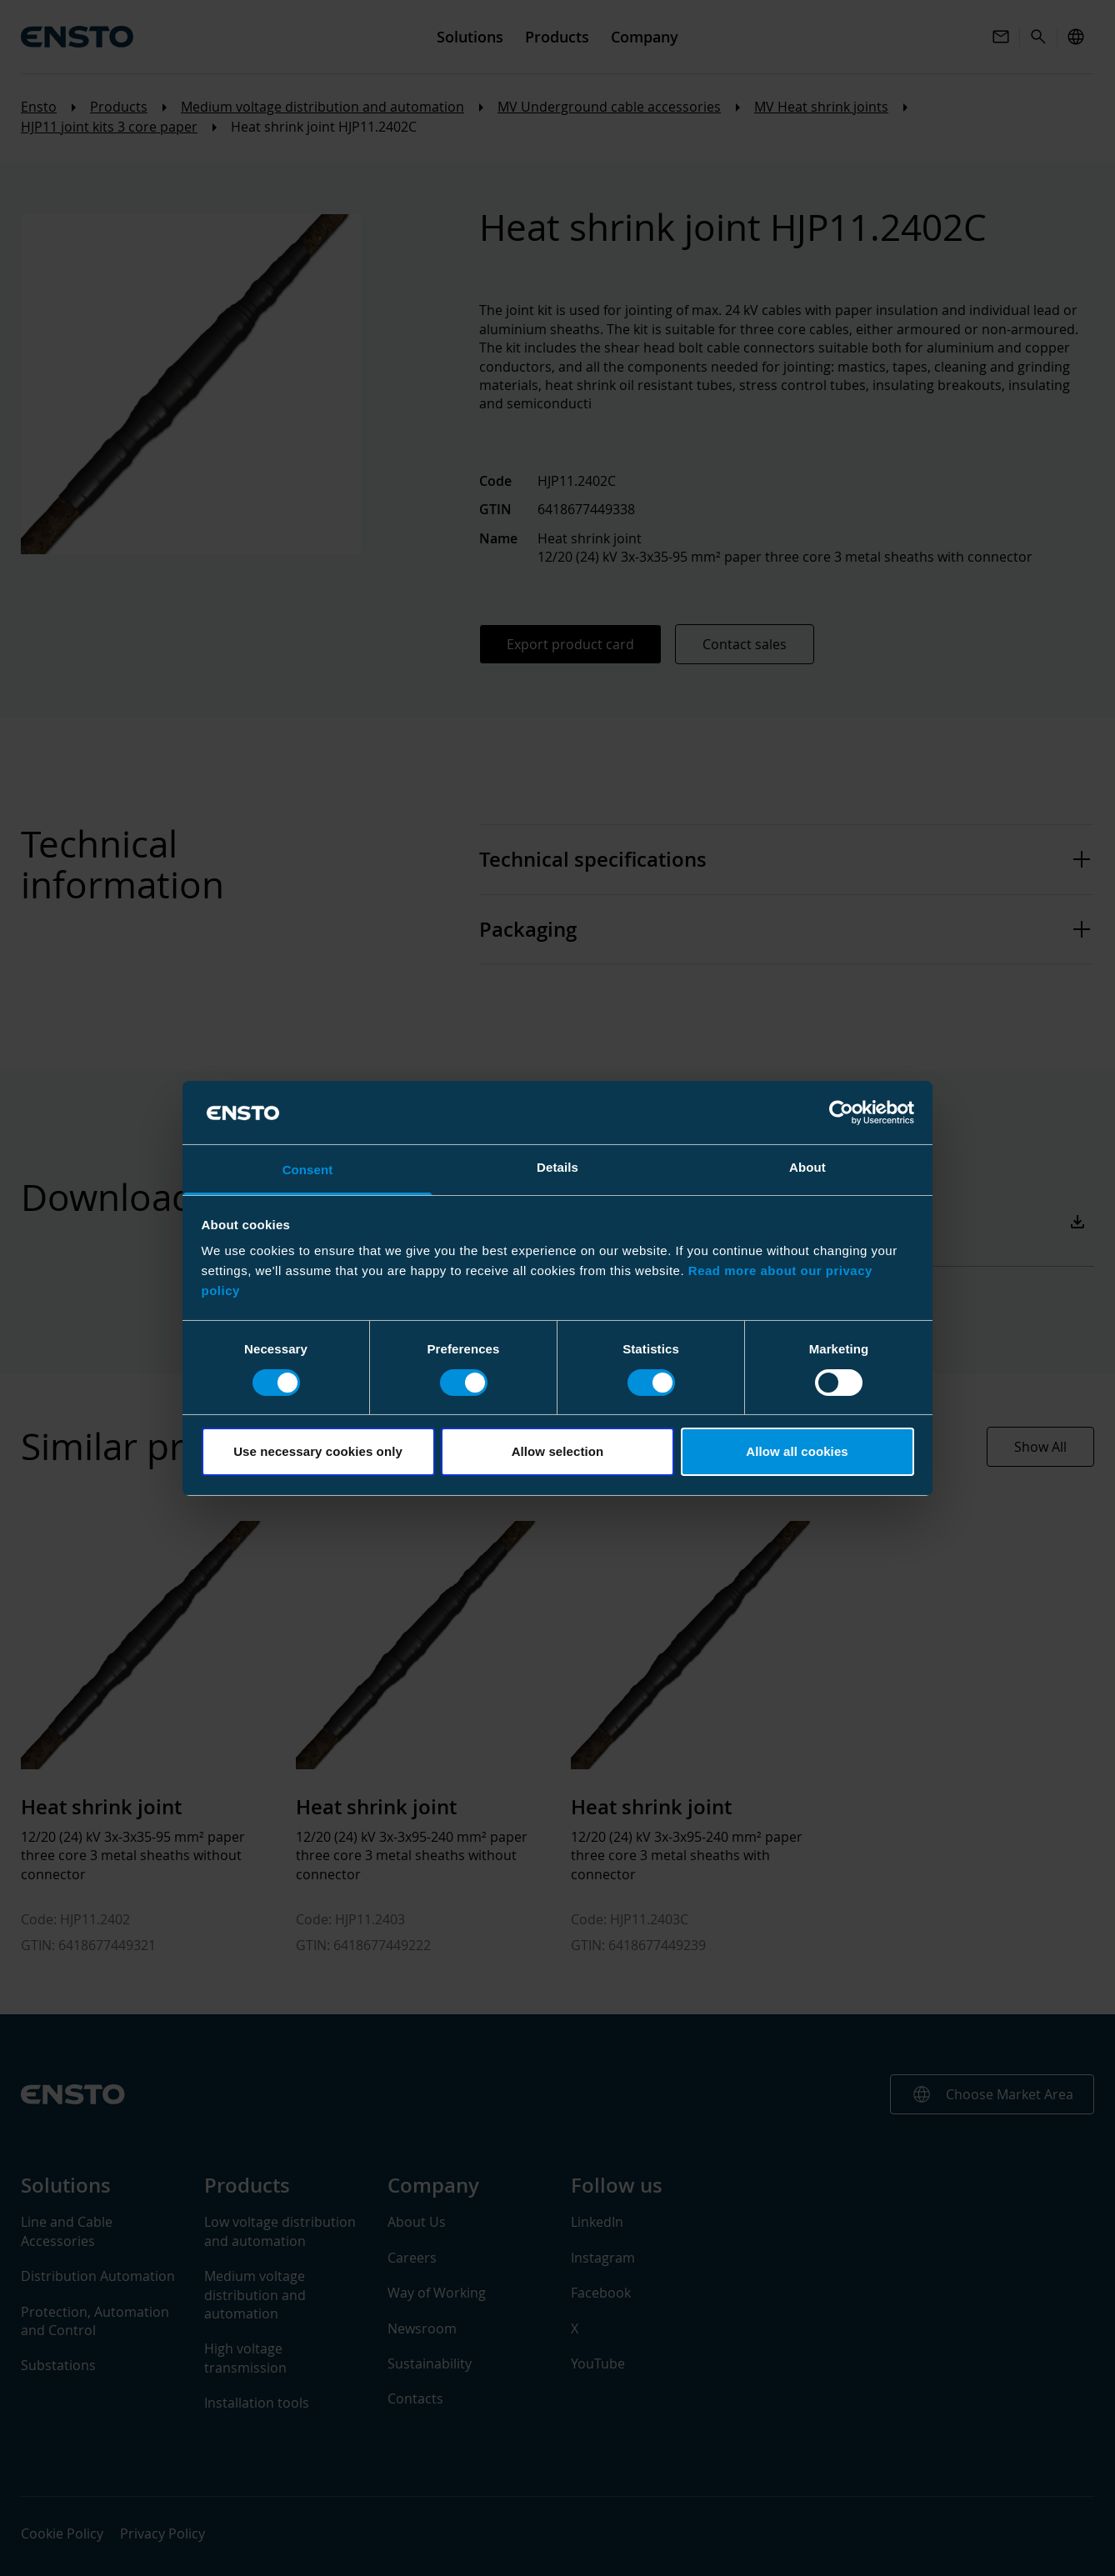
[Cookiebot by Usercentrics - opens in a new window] (841, 1112)
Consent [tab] (307, 1170)
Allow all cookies (797, 1451)
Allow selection (558, 1451)
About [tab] (807, 1167)
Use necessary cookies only (317, 1451)
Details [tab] (557, 1167)
